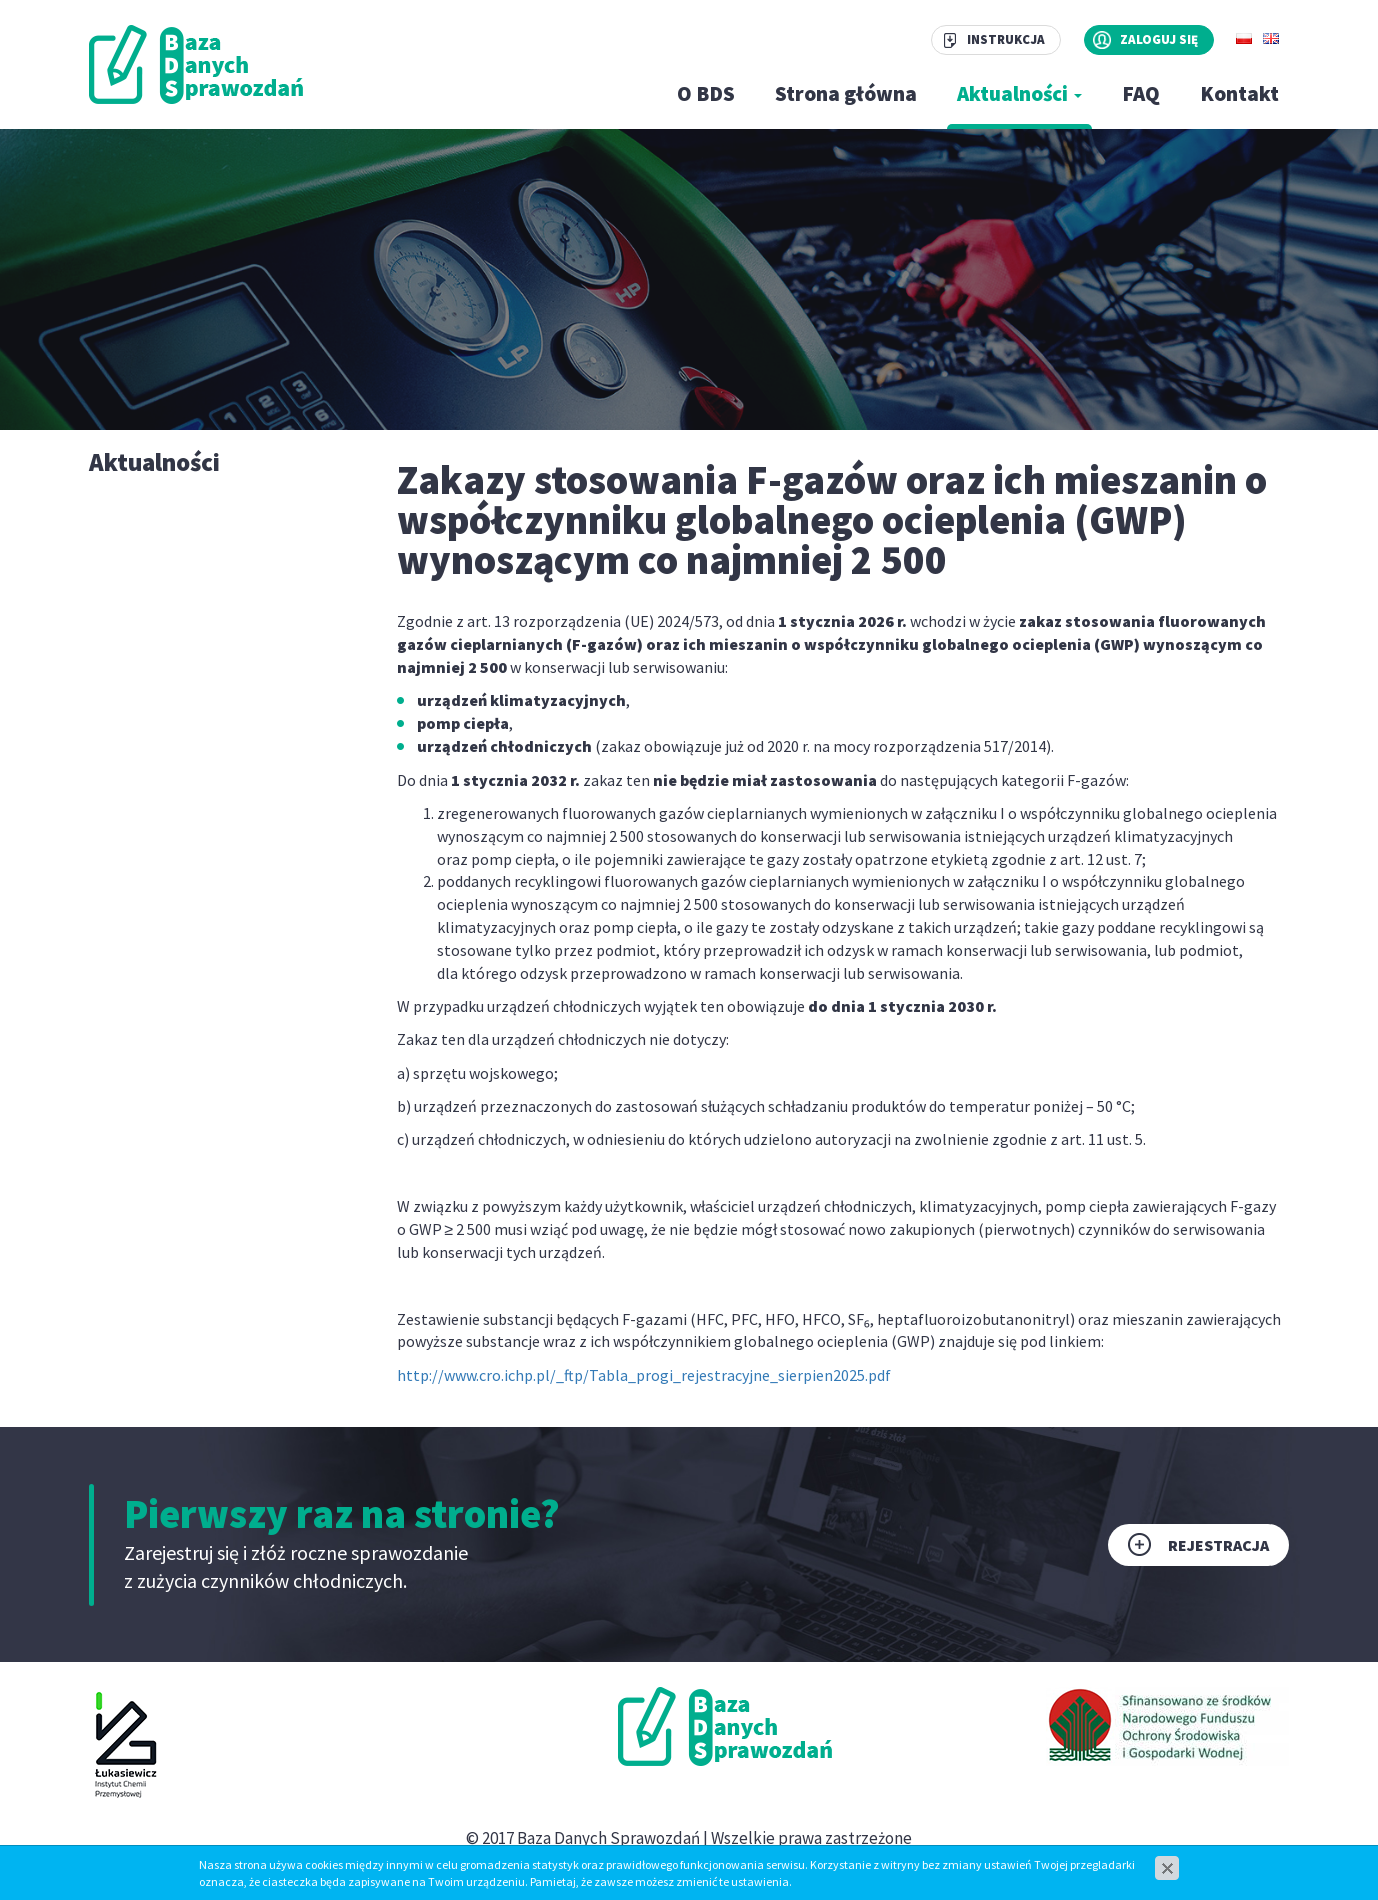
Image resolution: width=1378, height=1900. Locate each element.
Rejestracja (1218, 1545)
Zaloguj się (1159, 39)
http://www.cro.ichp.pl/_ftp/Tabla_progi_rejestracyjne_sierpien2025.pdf (644, 1375)
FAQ (1141, 93)
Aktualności (1019, 93)
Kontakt (1239, 93)
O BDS (706, 93)
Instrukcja (1006, 39)
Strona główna (846, 93)
